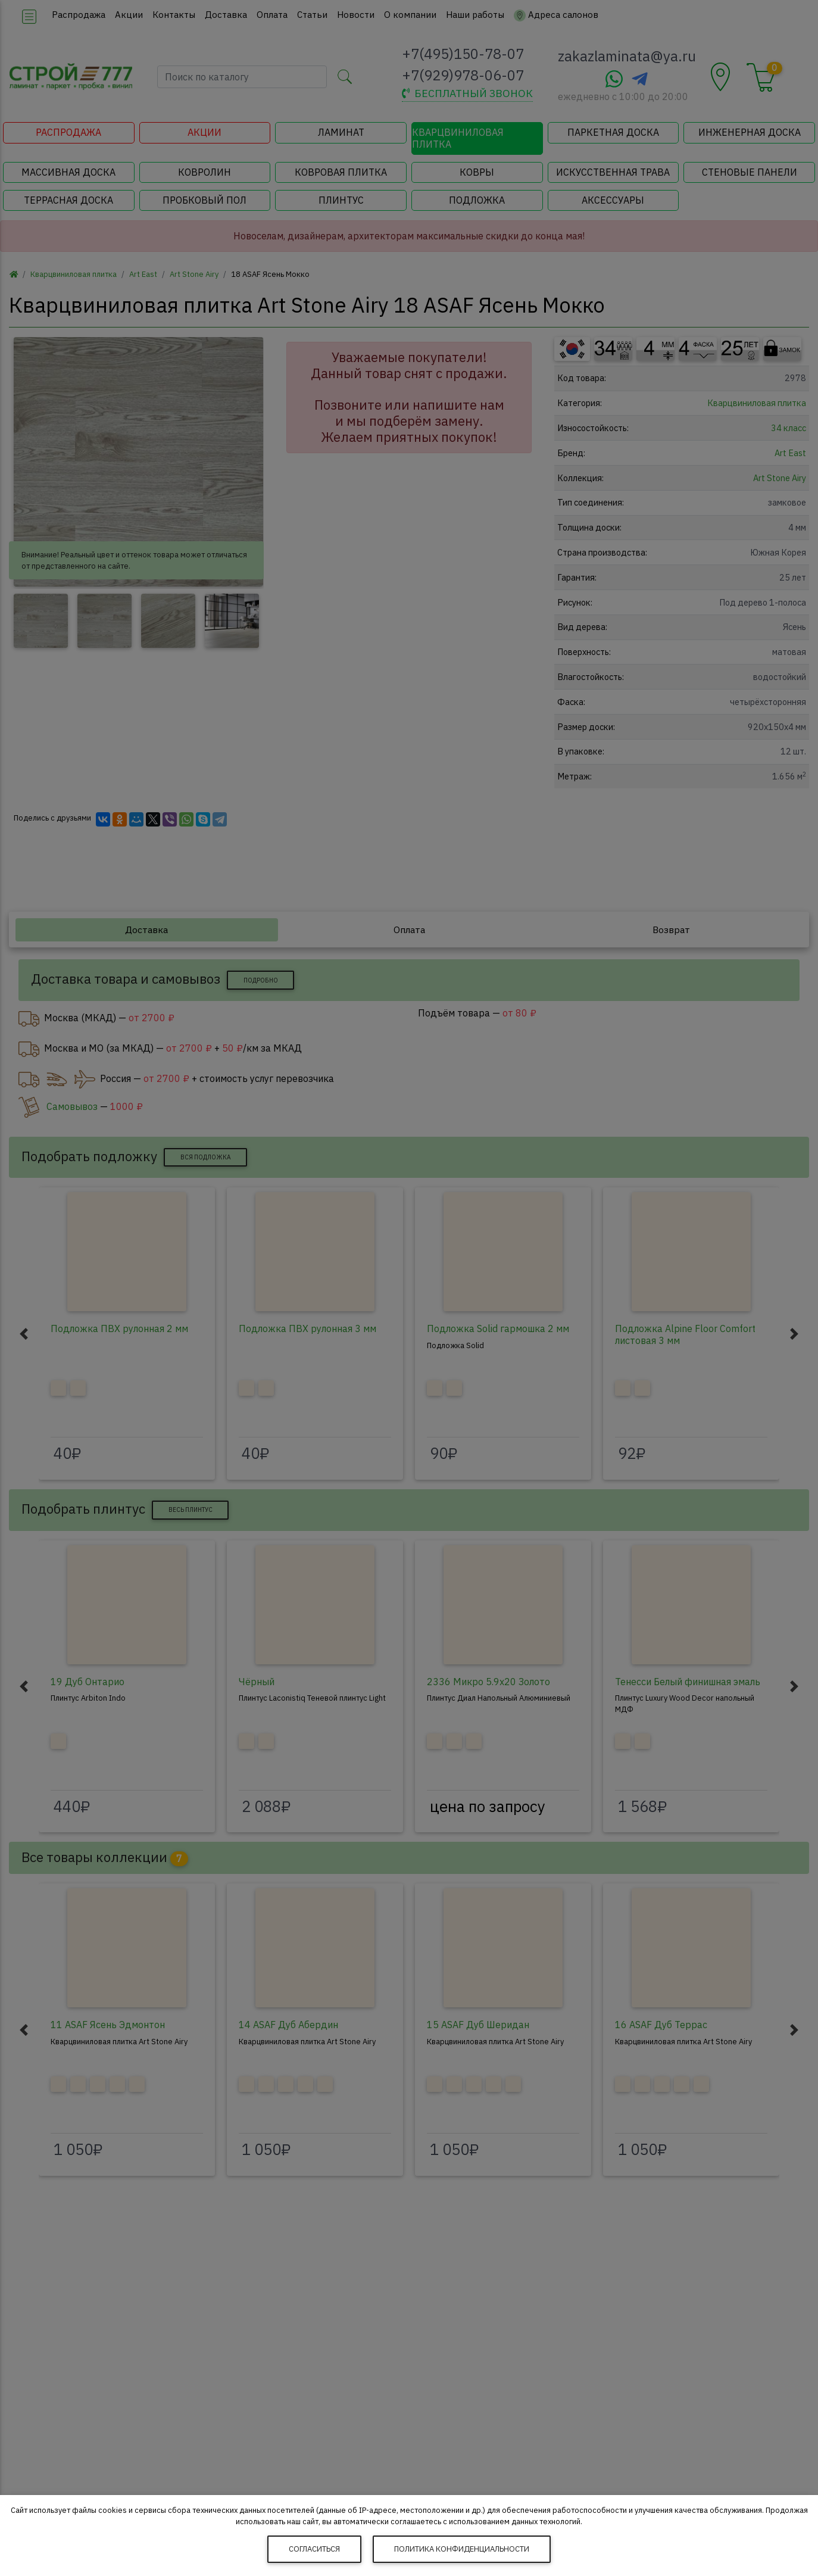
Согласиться (314, 2549)
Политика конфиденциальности (461, 2549)
